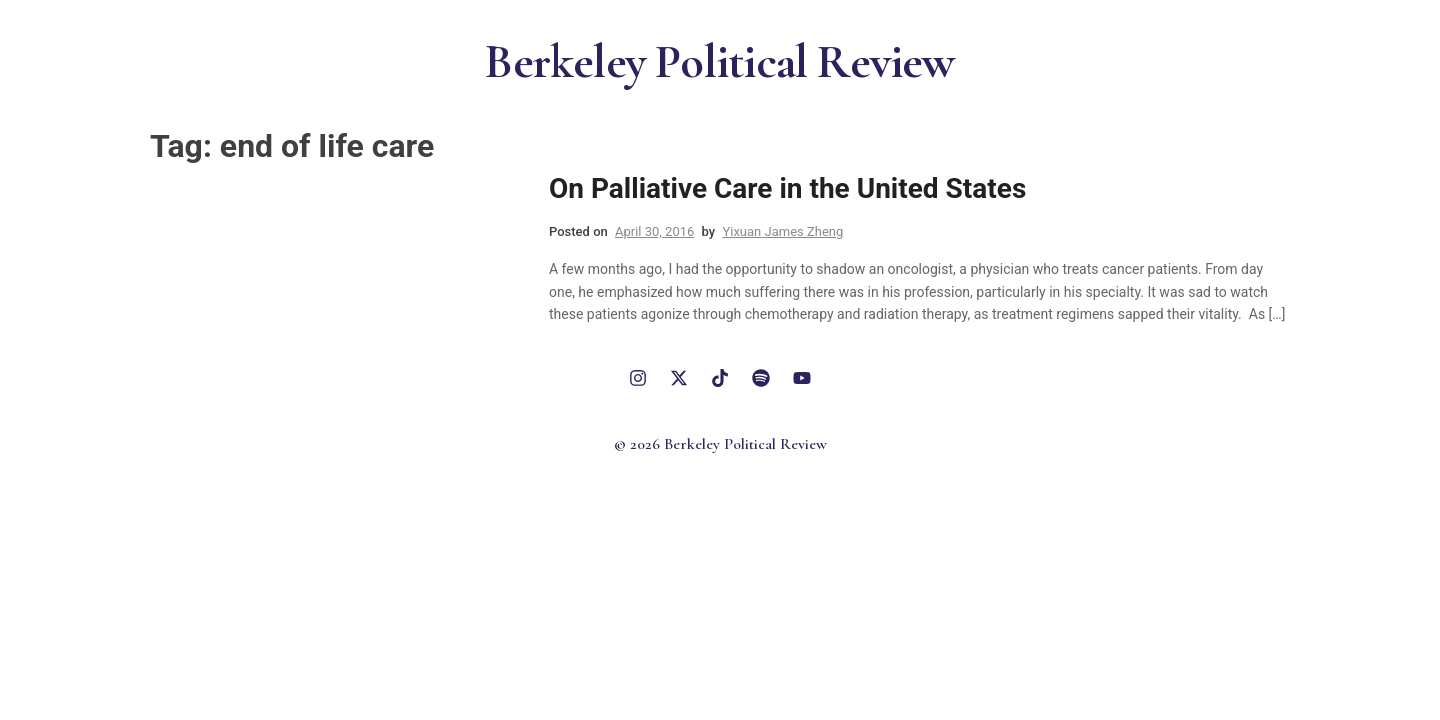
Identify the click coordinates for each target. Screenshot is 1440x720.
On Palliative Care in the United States (787, 188)
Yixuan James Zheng (782, 231)
